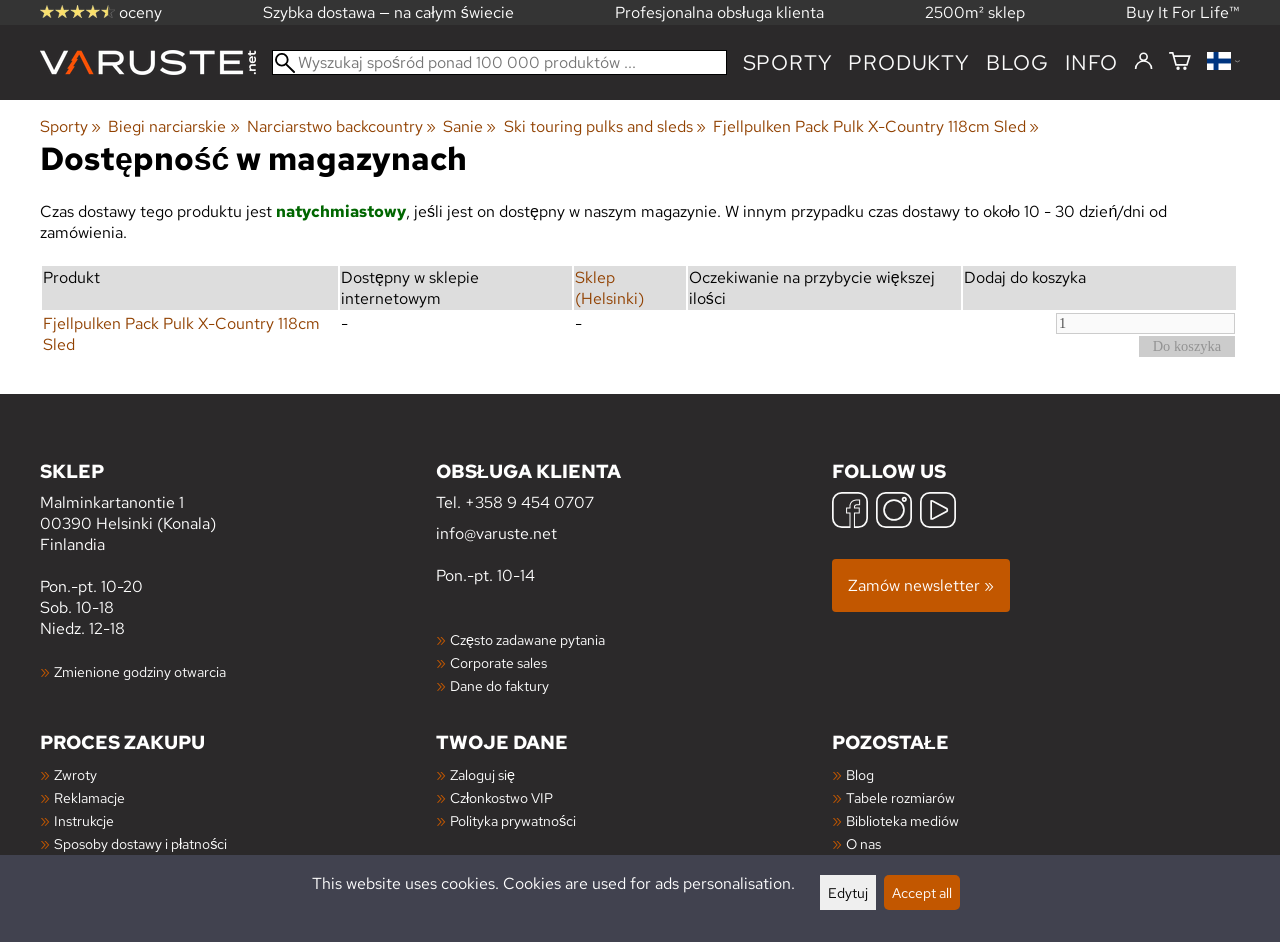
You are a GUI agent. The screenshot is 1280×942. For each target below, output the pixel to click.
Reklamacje (89, 797)
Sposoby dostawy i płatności (140, 843)
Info (1091, 62)
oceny (101, 12)
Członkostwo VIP (501, 797)
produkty (908, 62)
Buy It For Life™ (1183, 12)
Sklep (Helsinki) (609, 288)
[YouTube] (938, 512)
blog (1017, 62)
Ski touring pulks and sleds (605, 126)
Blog (860, 774)
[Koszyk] (1180, 62)
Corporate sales (498, 662)
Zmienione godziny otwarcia (140, 671)
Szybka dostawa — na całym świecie (388, 12)
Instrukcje (84, 820)
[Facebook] (850, 512)
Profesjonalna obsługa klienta (719, 12)
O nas (863, 843)
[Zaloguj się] (1143, 62)
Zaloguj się (482, 774)
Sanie (469, 126)
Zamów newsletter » (921, 585)
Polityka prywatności (513, 820)
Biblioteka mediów (902, 820)
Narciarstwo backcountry (341, 126)
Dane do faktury (499, 685)
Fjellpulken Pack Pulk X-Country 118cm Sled (876, 126)
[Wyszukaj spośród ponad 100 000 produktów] (499, 62)
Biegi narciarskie (173, 126)
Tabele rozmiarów (900, 797)
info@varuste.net (496, 533)
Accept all (922, 892)
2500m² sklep (975, 12)
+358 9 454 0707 (529, 502)
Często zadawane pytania (527, 639)
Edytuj (848, 892)
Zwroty (75, 774)
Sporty (788, 62)
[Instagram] (894, 512)
